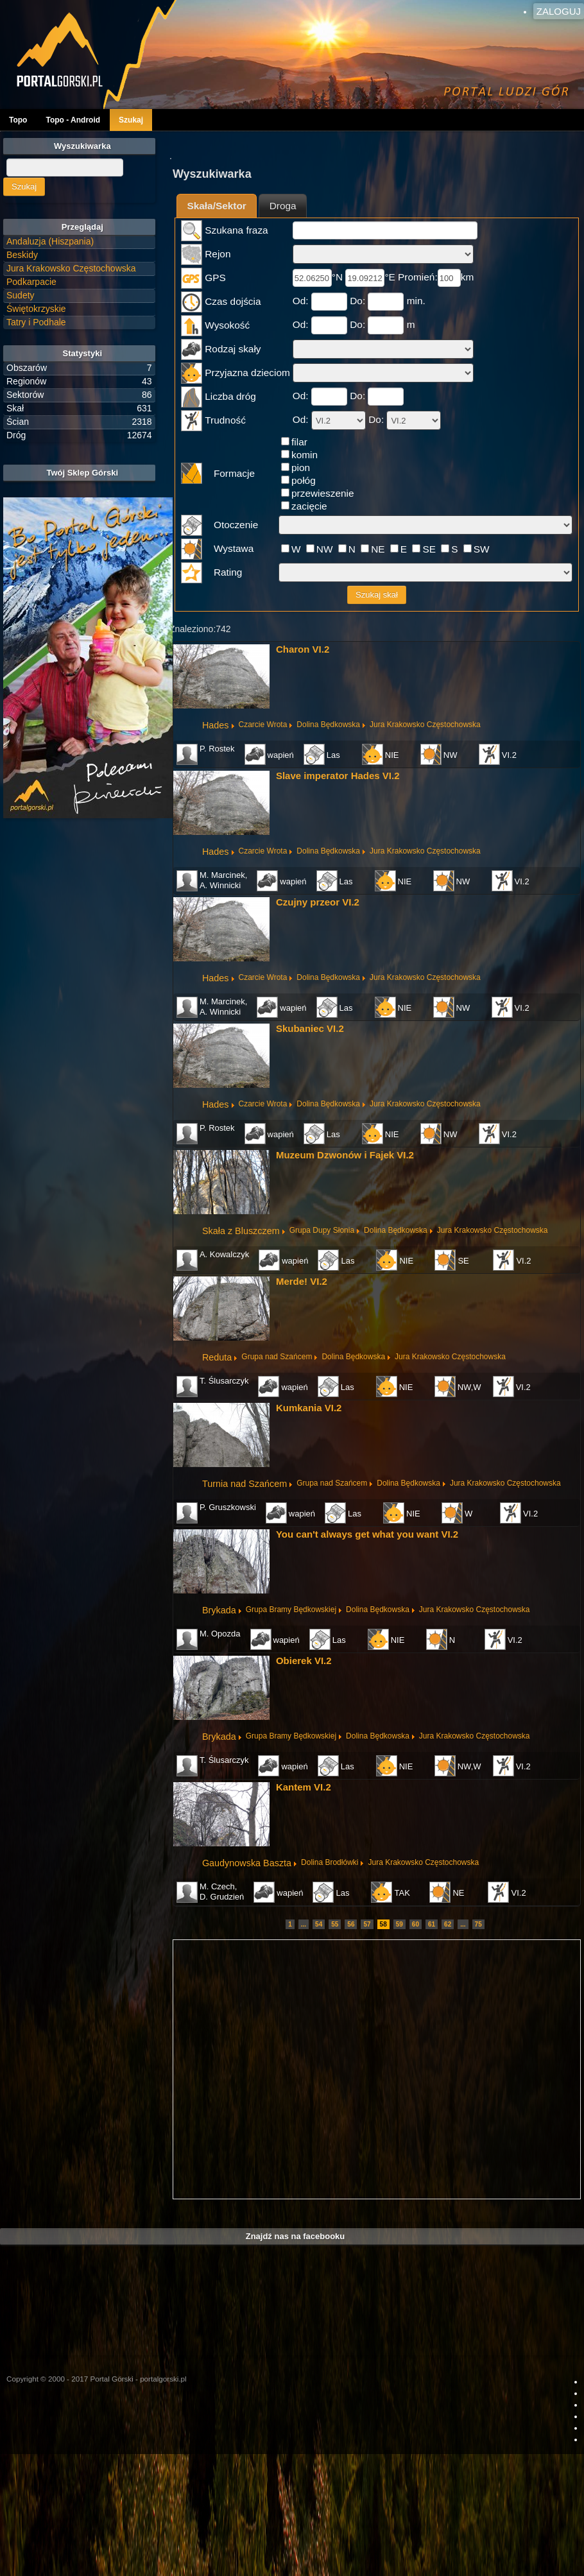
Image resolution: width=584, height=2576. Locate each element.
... (303, 1924)
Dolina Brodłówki (329, 1862)
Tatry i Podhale (36, 322)
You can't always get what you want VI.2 (367, 1534)
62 (447, 1924)
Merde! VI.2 (301, 1281)
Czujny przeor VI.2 (317, 902)
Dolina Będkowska (328, 724)
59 (399, 1924)
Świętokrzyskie (36, 309)
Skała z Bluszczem (241, 1231)
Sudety (20, 295)
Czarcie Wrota (263, 724)
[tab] (216, 206)
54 (318, 1924)
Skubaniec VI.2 (310, 1028)
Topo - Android (73, 120)
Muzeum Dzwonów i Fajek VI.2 (345, 1154)
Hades (215, 725)
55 (334, 1924)
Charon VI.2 (302, 649)
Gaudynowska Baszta (246, 1863)
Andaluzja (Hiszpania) (50, 241)
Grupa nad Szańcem (276, 1356)
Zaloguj (559, 11)
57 (366, 1924)
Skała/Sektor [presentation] (216, 205)
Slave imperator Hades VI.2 (338, 775)
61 (431, 1924)
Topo (18, 120)
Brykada (219, 1610)
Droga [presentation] (283, 205)
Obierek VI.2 (304, 1660)
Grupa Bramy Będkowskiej (291, 1609)
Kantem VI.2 (303, 1787)
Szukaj (131, 120)
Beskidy (22, 255)
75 (478, 1924)
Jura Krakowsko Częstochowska (425, 724)
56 (350, 1924)
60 (415, 1924)
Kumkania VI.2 (309, 1407)
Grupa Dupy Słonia (321, 1230)
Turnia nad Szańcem (244, 1484)
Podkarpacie (31, 282)
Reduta (217, 1357)
